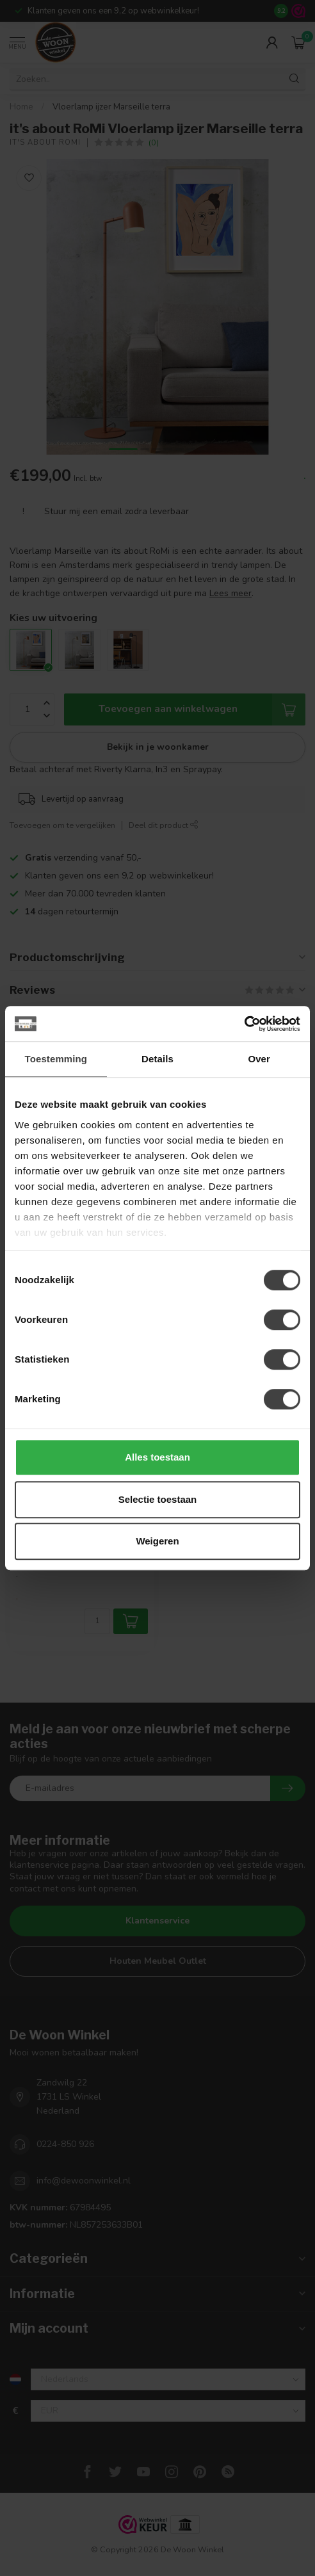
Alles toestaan (157, 1457)
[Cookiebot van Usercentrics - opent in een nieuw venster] (244, 1024)
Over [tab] (259, 1058)
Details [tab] (157, 1058)
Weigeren (157, 1540)
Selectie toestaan (157, 1499)
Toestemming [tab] (56, 1058)
